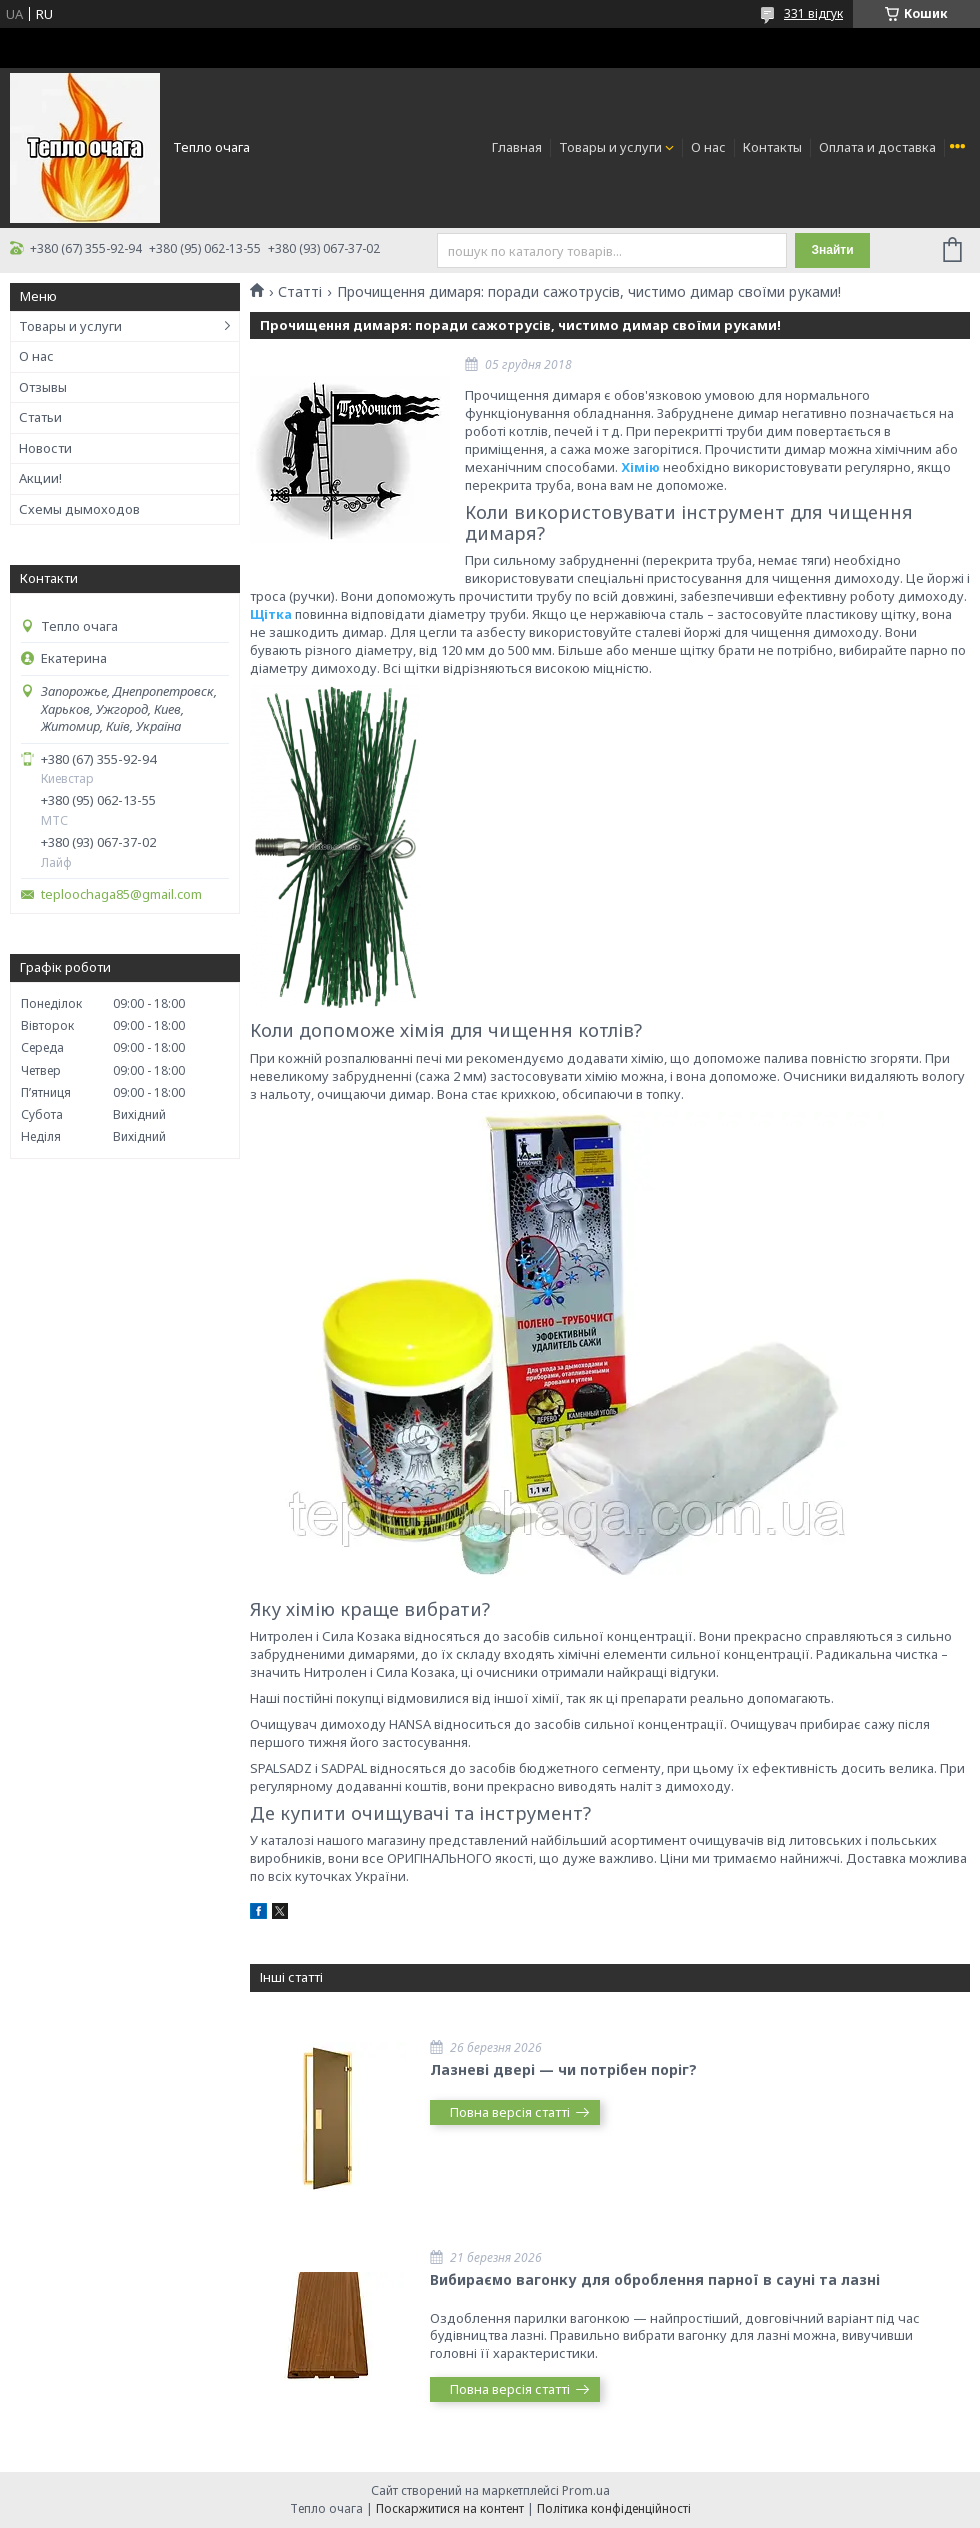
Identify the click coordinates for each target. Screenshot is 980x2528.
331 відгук (813, 13)
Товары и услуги (610, 147)
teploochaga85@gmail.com (121, 894)
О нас (708, 147)
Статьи (40, 417)
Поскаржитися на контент (450, 2508)
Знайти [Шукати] (832, 250)
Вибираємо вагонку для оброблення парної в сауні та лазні (655, 2279)
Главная (517, 147)
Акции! (40, 478)
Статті (300, 292)
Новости (45, 448)
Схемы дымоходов (79, 509)
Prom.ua (586, 2490)
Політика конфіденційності (614, 2508)
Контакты (772, 147)
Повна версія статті (510, 2112)
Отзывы (43, 387)
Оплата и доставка (877, 147)
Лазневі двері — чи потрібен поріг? (563, 2069)
